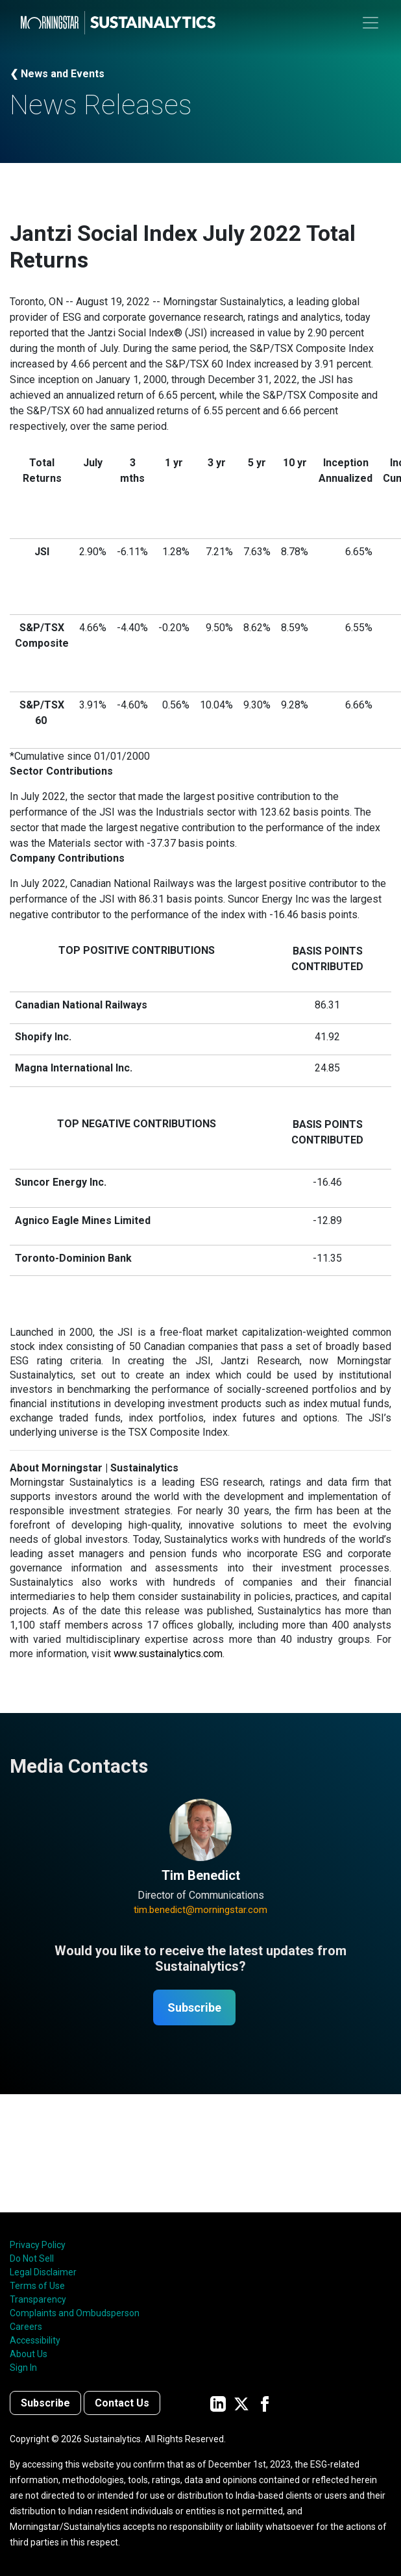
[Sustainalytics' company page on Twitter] (241, 2403)
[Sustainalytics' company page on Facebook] (265, 2403)
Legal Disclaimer (43, 2272)
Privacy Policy (38, 2245)
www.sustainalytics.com (168, 1653)
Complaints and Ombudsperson (75, 2313)
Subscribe (194, 2007)
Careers (26, 2326)
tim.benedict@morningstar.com (200, 1910)
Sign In (23, 2367)
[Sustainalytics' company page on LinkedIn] (218, 2403)
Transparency (38, 2299)
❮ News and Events (57, 74)
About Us (28, 2354)
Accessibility (35, 2340)
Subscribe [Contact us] (45, 2403)
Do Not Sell (32, 2258)
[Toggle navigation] (370, 22)
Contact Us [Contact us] (122, 2403)
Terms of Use (37, 2286)
